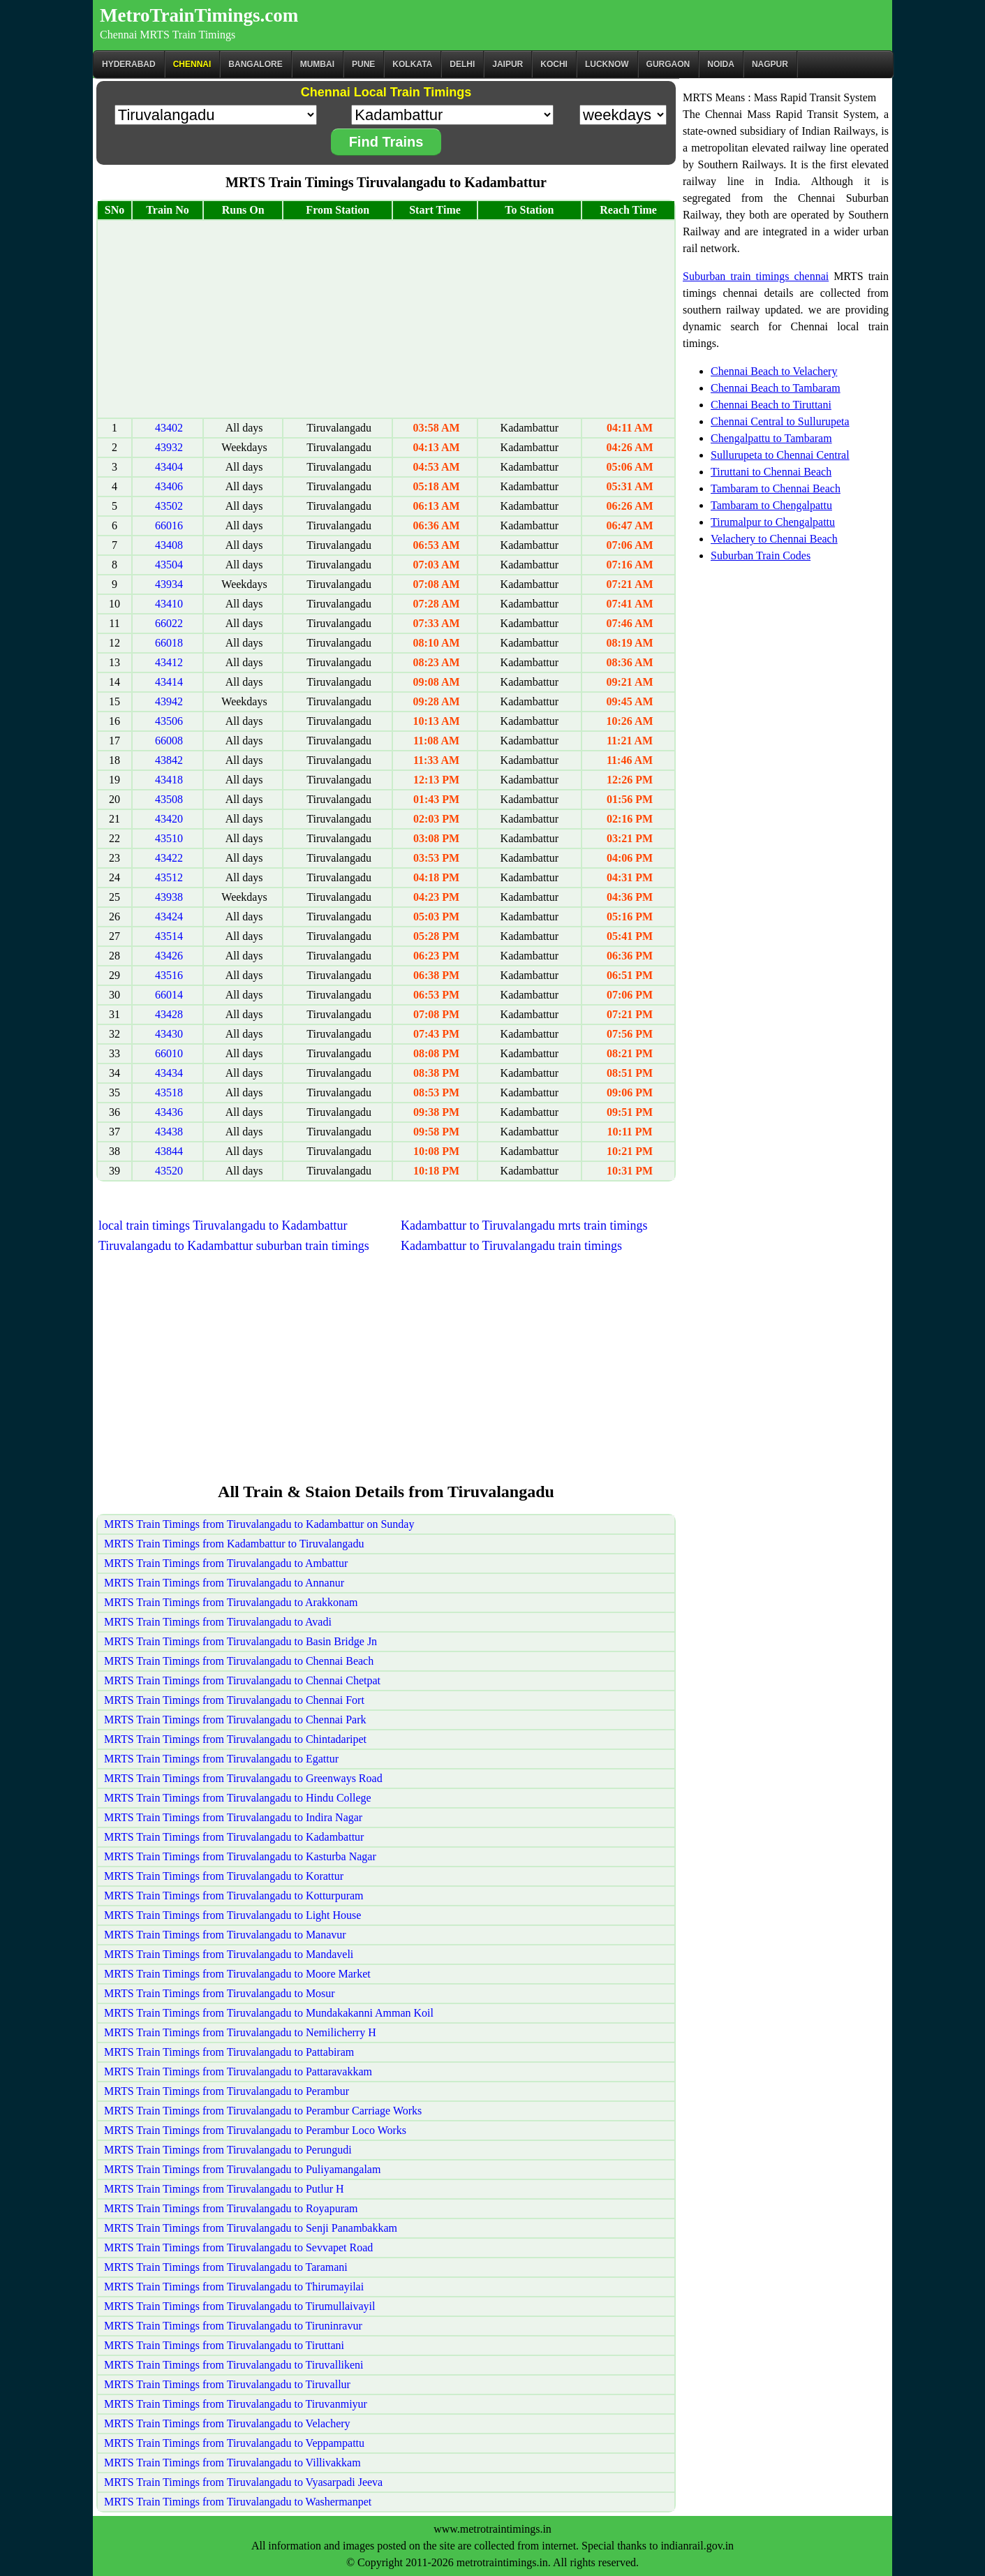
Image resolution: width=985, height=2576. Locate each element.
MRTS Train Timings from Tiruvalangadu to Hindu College (237, 1798)
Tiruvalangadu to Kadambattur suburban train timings (233, 1246)
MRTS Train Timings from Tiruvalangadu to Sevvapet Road (238, 2247)
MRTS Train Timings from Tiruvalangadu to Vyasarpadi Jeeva (243, 2482)
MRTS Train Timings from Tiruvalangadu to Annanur (224, 1583)
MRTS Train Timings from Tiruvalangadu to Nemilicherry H (240, 2032)
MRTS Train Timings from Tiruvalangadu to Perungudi (228, 2150)
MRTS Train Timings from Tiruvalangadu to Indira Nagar (233, 1817)
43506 (169, 721)
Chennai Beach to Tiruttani (771, 405)
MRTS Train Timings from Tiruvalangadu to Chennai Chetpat (242, 1680)
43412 (169, 662)
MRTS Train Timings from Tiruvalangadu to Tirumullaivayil (239, 2306)
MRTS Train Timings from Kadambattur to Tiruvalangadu (234, 1544)
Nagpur (770, 64)
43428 (169, 1014)
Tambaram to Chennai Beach (775, 488)
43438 (169, 1132)
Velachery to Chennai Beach (774, 539)
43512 (169, 877)
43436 (169, 1112)
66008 (169, 740)
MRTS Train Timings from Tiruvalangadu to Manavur (225, 1935)
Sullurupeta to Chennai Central (780, 455)
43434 (169, 1073)
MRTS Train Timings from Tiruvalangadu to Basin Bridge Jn (240, 1641)
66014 (169, 995)
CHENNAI (192, 64)
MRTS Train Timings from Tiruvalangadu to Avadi (218, 1622)
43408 (169, 545)
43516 (169, 975)
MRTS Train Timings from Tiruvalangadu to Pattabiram (229, 2052)
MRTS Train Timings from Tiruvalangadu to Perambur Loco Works (255, 2130)
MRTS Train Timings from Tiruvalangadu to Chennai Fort (234, 1700)
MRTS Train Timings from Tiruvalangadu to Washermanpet (237, 2502)
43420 (169, 819)
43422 (169, 858)
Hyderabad (129, 64)
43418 (169, 780)
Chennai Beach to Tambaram (775, 388)
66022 (169, 623)
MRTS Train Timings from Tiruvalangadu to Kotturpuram (234, 1895)
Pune (363, 64)
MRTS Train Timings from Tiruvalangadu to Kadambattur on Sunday (259, 1524)
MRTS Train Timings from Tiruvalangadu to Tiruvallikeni (234, 2365)
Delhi (462, 64)
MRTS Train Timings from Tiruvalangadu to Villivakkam (232, 2462)
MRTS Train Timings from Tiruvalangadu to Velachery (227, 2423)
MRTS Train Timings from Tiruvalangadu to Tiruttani (224, 2345)
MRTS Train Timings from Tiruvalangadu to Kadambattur (234, 1837)
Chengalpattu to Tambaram (771, 438)
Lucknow (607, 64)
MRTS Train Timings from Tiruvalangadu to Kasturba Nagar (240, 1856)
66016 (169, 525)
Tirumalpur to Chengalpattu (773, 522)
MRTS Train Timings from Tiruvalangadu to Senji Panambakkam (250, 2228)
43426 (169, 956)
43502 (169, 506)
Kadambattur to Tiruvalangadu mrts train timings (524, 1225)
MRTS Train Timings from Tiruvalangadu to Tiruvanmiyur (235, 2404)
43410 (169, 604)
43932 (169, 447)
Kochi (554, 64)
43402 (169, 428)
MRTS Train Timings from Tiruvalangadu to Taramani (226, 2267)
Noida (720, 64)
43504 (169, 565)
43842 (169, 760)
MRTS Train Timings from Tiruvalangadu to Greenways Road (243, 1778)
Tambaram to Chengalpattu (771, 505)
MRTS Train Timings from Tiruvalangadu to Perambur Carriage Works (263, 2111)
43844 (169, 1151)
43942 (169, 701)
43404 (169, 467)
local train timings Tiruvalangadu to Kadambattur (222, 1225)
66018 (169, 643)
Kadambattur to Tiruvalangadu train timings (511, 1246)
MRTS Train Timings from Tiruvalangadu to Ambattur (226, 1563)
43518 (169, 1092)
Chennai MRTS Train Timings (167, 35)
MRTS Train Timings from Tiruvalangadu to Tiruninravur (233, 2326)
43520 (169, 1171)
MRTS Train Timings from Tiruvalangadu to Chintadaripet (235, 1739)
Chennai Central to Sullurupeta (780, 421)
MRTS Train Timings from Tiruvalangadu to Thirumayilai (234, 2286)
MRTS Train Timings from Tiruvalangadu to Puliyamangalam (242, 2169)
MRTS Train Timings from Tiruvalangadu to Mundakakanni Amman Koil (269, 2013)
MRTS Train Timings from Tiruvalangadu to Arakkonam (231, 1602)
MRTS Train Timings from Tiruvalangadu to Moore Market (237, 1974)
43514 (169, 936)
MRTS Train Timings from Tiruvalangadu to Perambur (226, 2091)
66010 (169, 1053)
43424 (169, 916)
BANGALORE (255, 64)
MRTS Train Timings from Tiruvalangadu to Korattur (223, 1876)
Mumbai (317, 64)
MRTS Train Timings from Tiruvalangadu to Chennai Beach (238, 1661)
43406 (169, 486)
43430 (169, 1034)
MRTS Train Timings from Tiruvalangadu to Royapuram (231, 2208)
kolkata (412, 64)
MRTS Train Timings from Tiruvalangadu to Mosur (219, 1993)
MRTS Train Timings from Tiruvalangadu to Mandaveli (228, 1954)
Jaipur (507, 64)
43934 (169, 584)
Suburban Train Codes (760, 555)
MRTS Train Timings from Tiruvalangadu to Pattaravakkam (238, 2071)
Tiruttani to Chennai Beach (771, 472)
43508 (169, 799)
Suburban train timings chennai (756, 276)
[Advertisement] (386, 319)
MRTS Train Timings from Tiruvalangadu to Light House (232, 1915)
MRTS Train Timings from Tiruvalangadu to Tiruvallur (227, 2384)
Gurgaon (668, 64)
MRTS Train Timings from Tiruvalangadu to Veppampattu (234, 2443)
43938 (169, 897)
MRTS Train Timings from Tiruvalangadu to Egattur (221, 1759)
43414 (169, 682)
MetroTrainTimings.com (199, 15)
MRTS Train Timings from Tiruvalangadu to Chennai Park (235, 1719)
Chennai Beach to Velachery (774, 371)
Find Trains (386, 141)
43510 (169, 838)
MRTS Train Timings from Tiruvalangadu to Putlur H (224, 2189)
